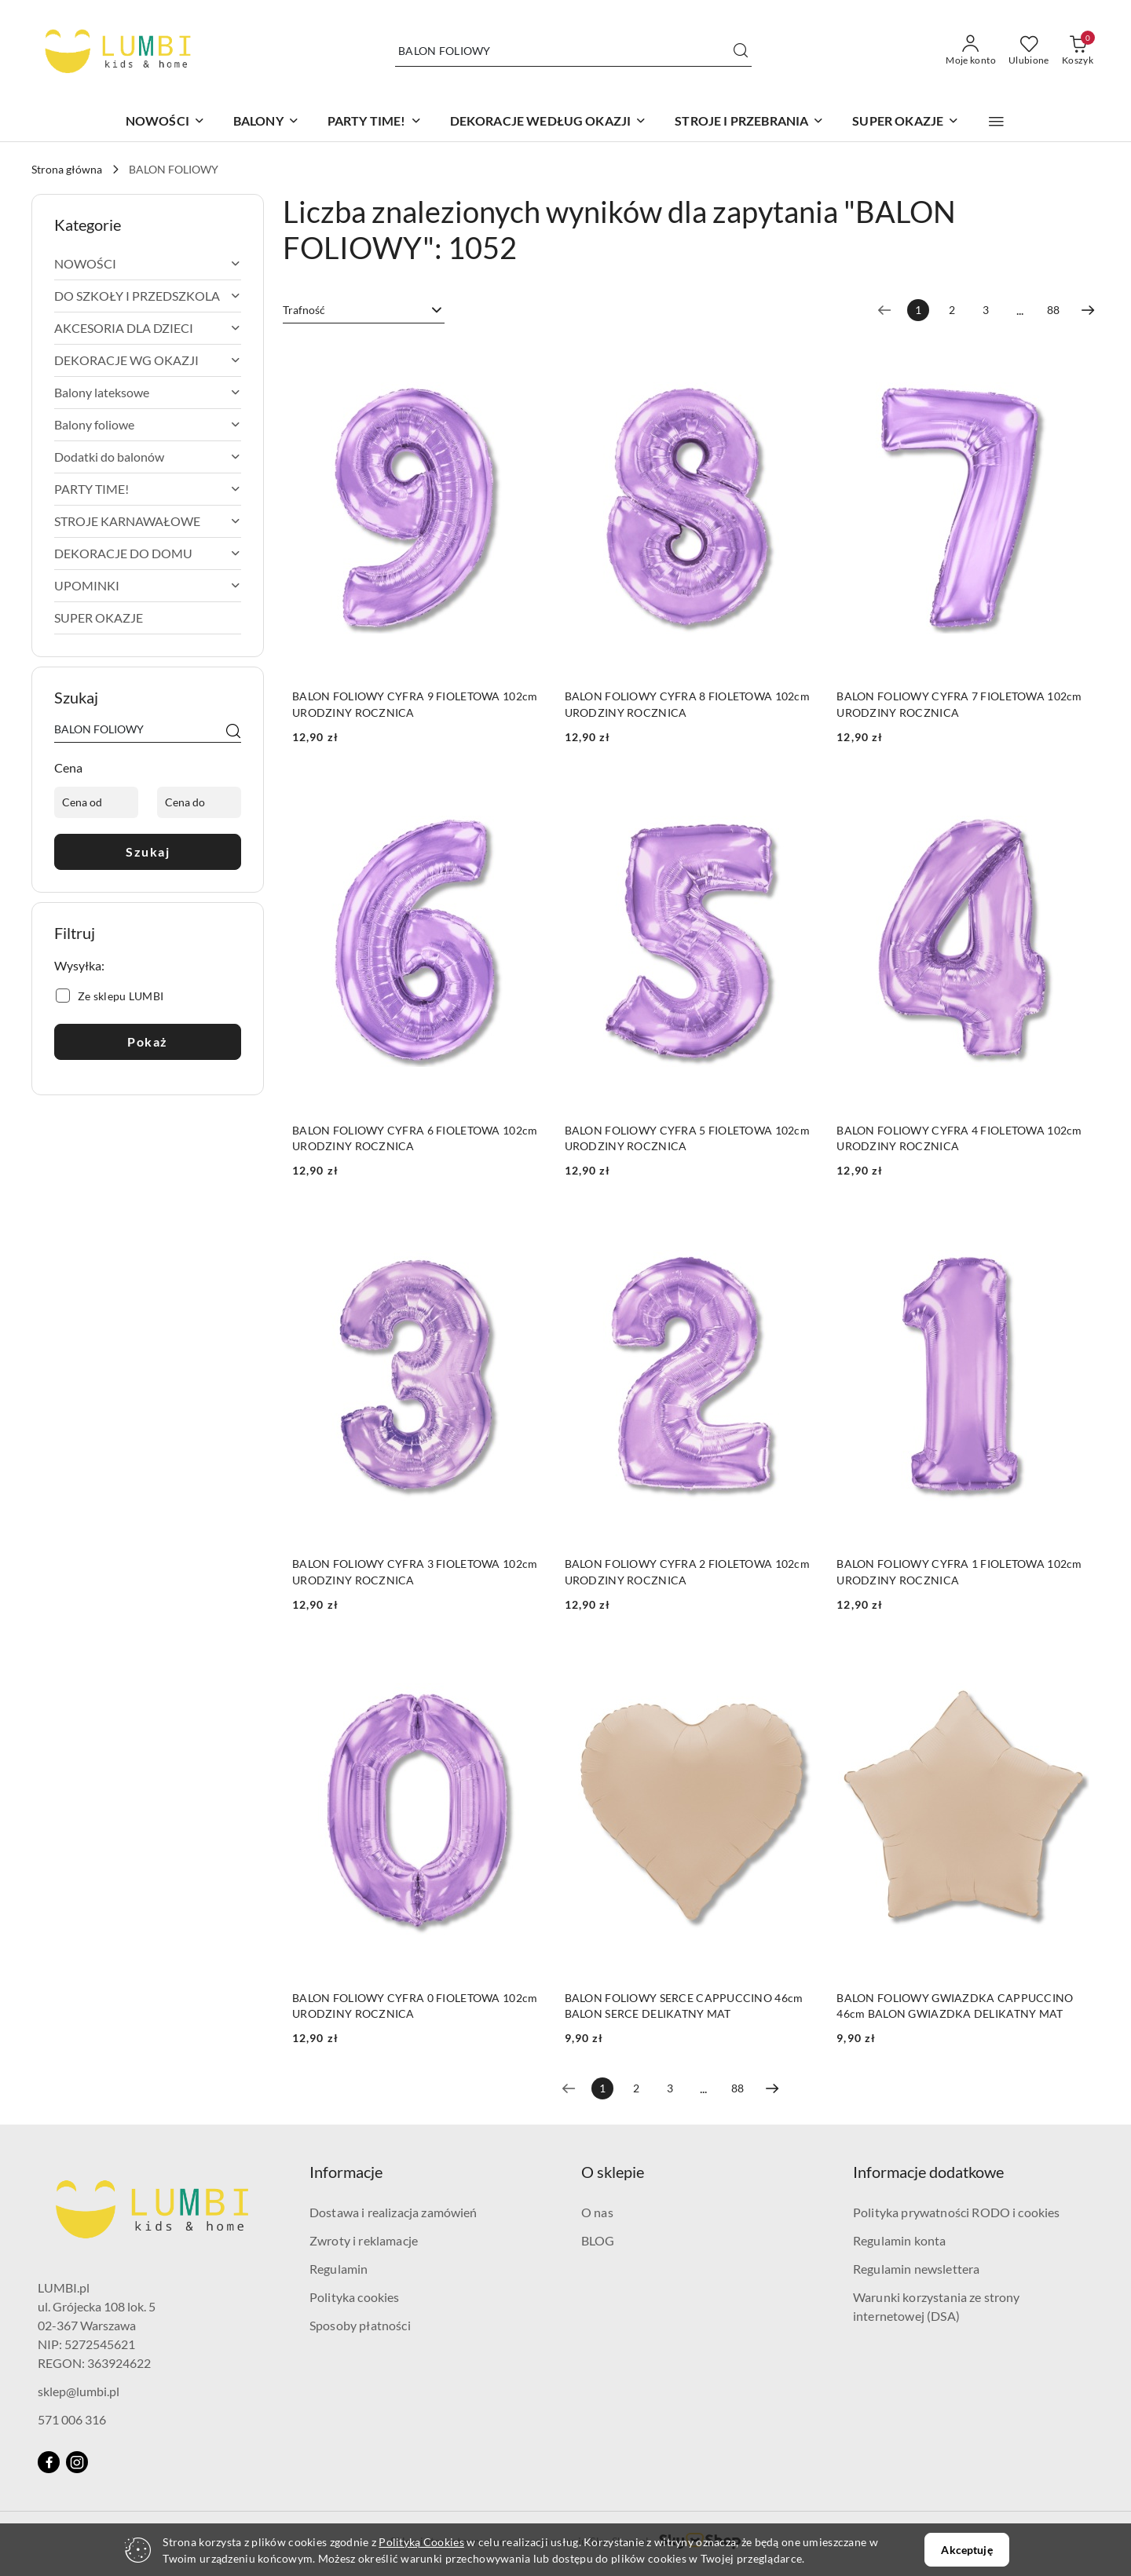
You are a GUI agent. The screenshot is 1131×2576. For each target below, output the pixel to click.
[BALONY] (266, 122)
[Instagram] (77, 2462)
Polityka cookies (354, 2296)
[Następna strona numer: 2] (1088, 310)
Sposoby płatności (360, 2325)
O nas (597, 2212)
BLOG (598, 2240)
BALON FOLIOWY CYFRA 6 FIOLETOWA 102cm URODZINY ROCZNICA (414, 1138)
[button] (996, 122)
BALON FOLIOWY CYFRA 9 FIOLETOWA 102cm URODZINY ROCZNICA (414, 703)
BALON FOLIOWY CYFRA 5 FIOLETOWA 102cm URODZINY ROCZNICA (687, 1138)
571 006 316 (72, 2419)
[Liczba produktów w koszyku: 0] (1078, 51)
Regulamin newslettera (916, 2268)
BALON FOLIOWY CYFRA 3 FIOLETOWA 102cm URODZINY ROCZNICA (414, 1571)
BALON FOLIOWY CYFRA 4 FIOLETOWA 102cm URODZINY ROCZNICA (959, 1138)
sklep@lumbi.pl (78, 2391)
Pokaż (147, 1041)
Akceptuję (966, 2549)
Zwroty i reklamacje (363, 2240)
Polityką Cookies (421, 2542)
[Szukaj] (233, 732)
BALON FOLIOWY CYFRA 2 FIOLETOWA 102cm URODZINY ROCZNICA (687, 1571)
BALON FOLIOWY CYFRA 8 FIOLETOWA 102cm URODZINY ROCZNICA (687, 703)
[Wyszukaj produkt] (573, 51)
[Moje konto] (970, 51)
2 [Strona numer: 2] (952, 309)
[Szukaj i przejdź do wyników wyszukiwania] (741, 51)
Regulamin (338, 2268)
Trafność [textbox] (304, 309)
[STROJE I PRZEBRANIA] (749, 122)
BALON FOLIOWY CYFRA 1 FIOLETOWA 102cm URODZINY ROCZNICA (959, 1571)
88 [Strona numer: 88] (1053, 309)
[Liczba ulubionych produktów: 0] (1029, 51)
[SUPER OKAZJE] (905, 122)
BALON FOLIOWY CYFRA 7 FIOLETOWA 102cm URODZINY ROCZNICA (959, 703)
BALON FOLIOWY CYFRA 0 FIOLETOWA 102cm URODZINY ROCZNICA (414, 2005)
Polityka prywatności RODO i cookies (956, 2212)
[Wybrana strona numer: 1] (918, 310)
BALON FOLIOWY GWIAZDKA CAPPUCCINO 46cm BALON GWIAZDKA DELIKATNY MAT (954, 2005)
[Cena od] (96, 802)
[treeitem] (147, 264)
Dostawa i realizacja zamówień (393, 2212)
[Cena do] (199, 802)
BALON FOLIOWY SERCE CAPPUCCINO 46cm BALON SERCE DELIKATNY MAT (684, 2005)
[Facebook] (49, 2462)
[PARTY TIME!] (374, 122)
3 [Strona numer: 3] (986, 309)
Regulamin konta (899, 2240)
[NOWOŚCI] (165, 122)
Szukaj (148, 851)
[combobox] (364, 310)
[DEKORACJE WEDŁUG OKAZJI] (548, 122)
